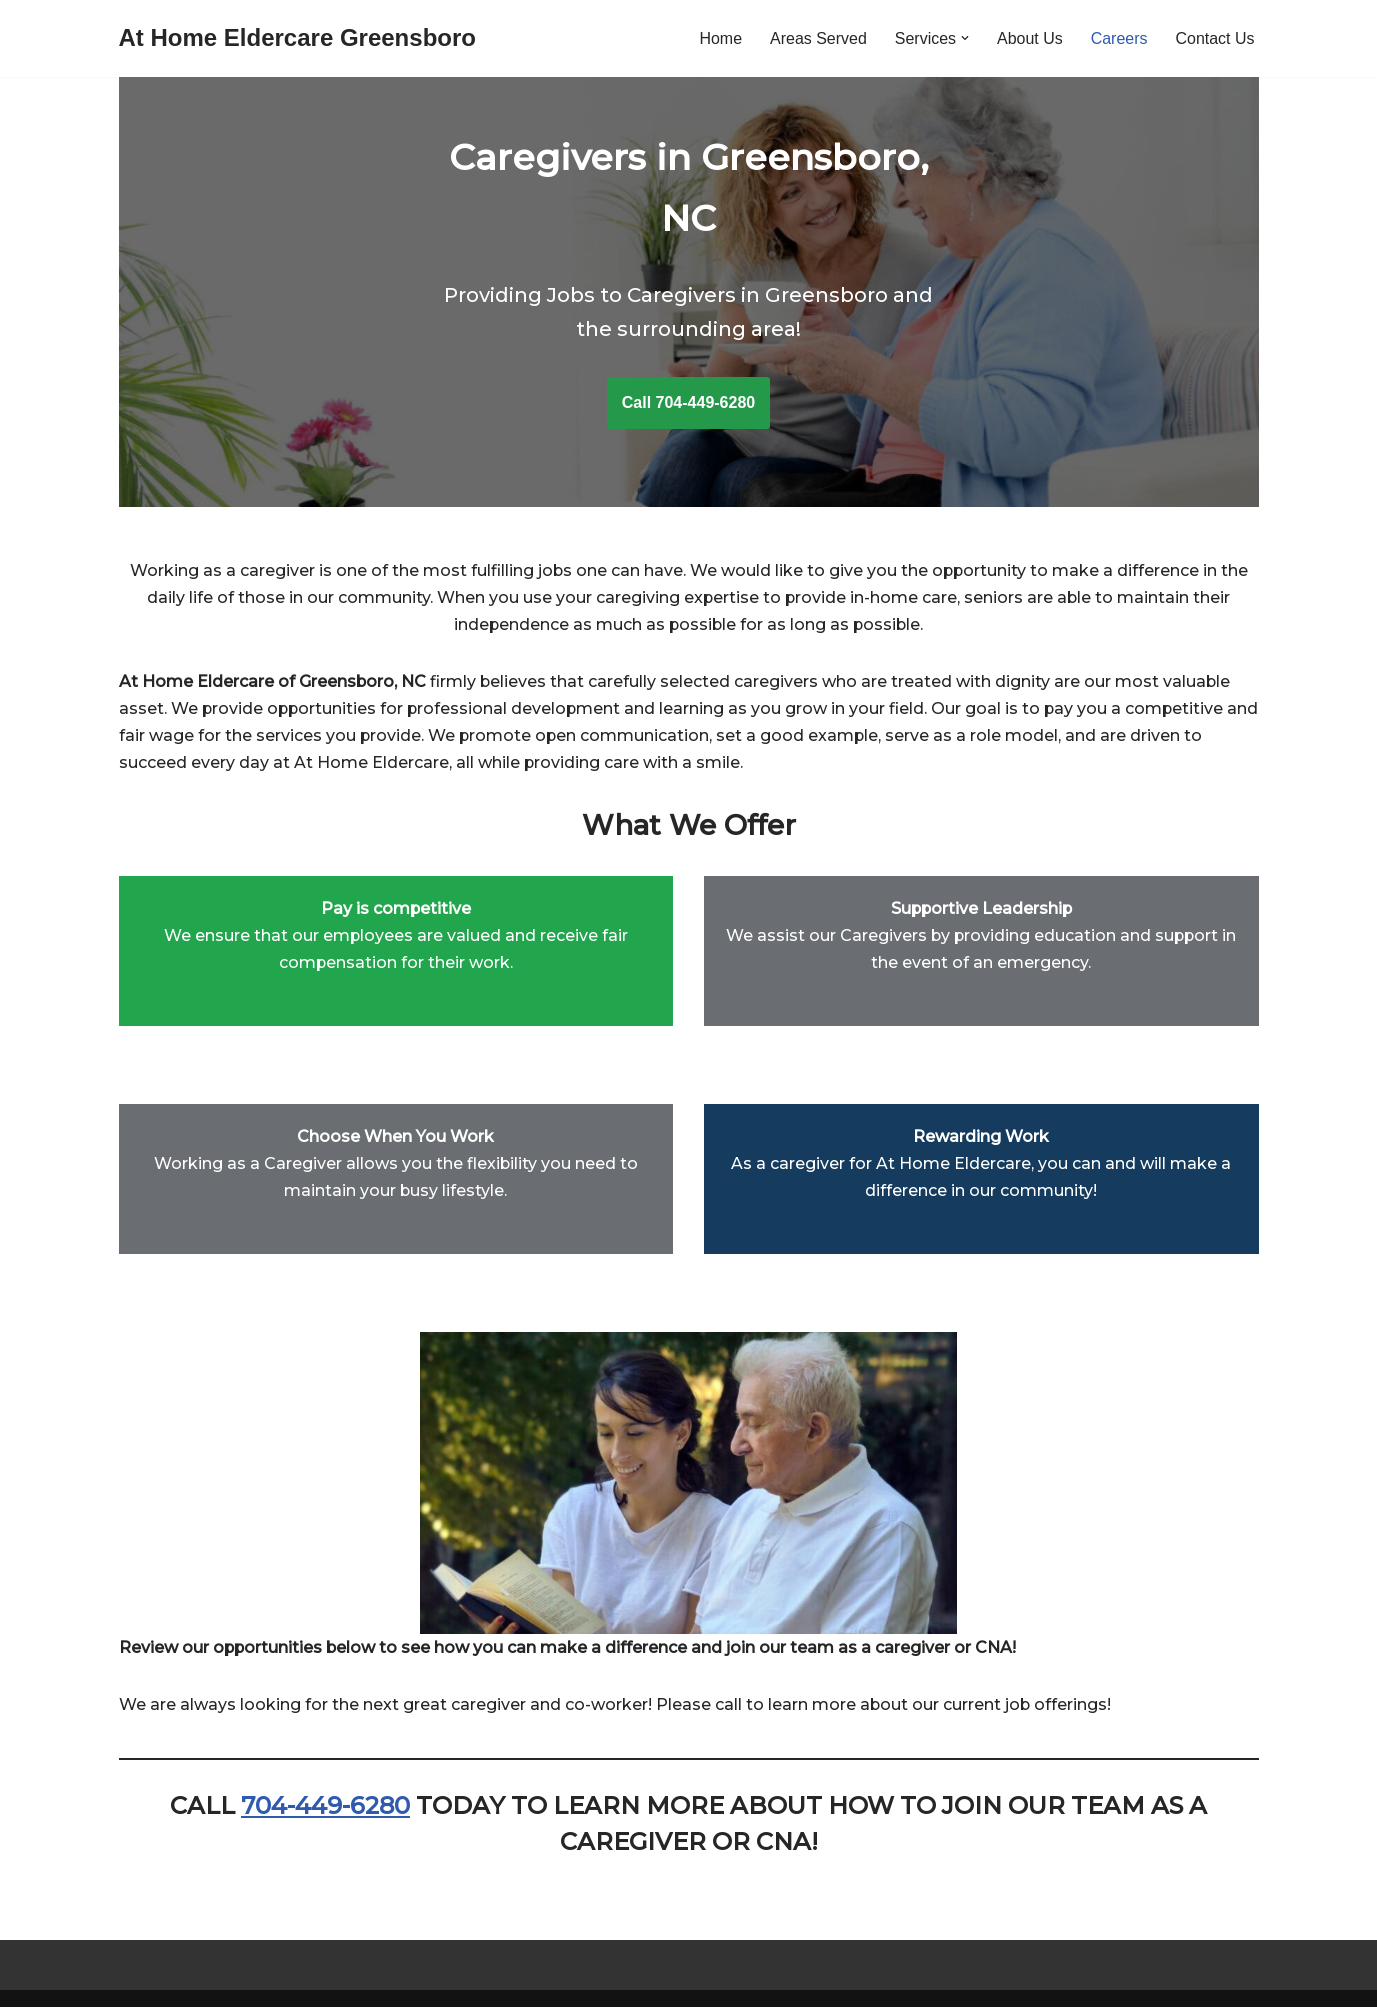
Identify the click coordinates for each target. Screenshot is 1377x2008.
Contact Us (1214, 38)
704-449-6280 (325, 1806)
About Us (1030, 38)
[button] (965, 38)
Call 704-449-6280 (688, 402)
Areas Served (817, 38)
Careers (1118, 38)
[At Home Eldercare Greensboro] (297, 38)
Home (720, 38)
